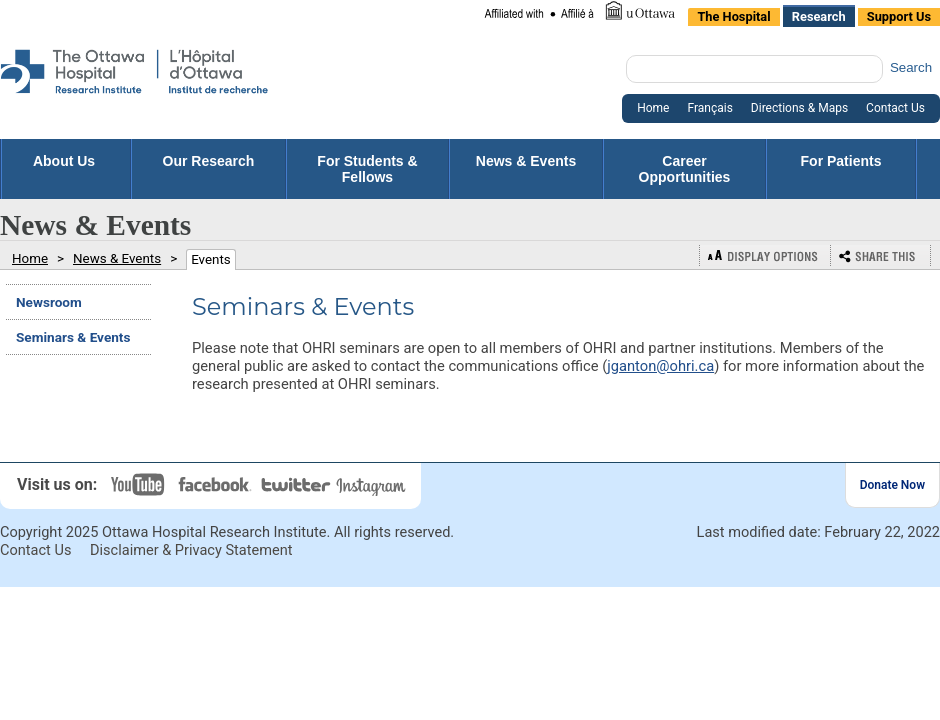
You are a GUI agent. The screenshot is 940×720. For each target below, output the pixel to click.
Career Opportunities (685, 169)
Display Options (765, 255)
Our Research (209, 169)
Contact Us (895, 108)
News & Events (526, 169)
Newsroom (49, 302)
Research (819, 16)
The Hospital (733, 16)
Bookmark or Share (881, 255)
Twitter (297, 484)
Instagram (373, 484)
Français (709, 108)
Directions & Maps (799, 108)
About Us (66, 161)
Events (211, 259)
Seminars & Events (73, 337)
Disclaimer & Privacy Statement (191, 550)
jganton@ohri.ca (660, 366)
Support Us (899, 16)
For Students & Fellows (367, 169)
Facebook (217, 484)
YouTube (140, 484)
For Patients (841, 169)
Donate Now (892, 485)
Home (653, 108)
